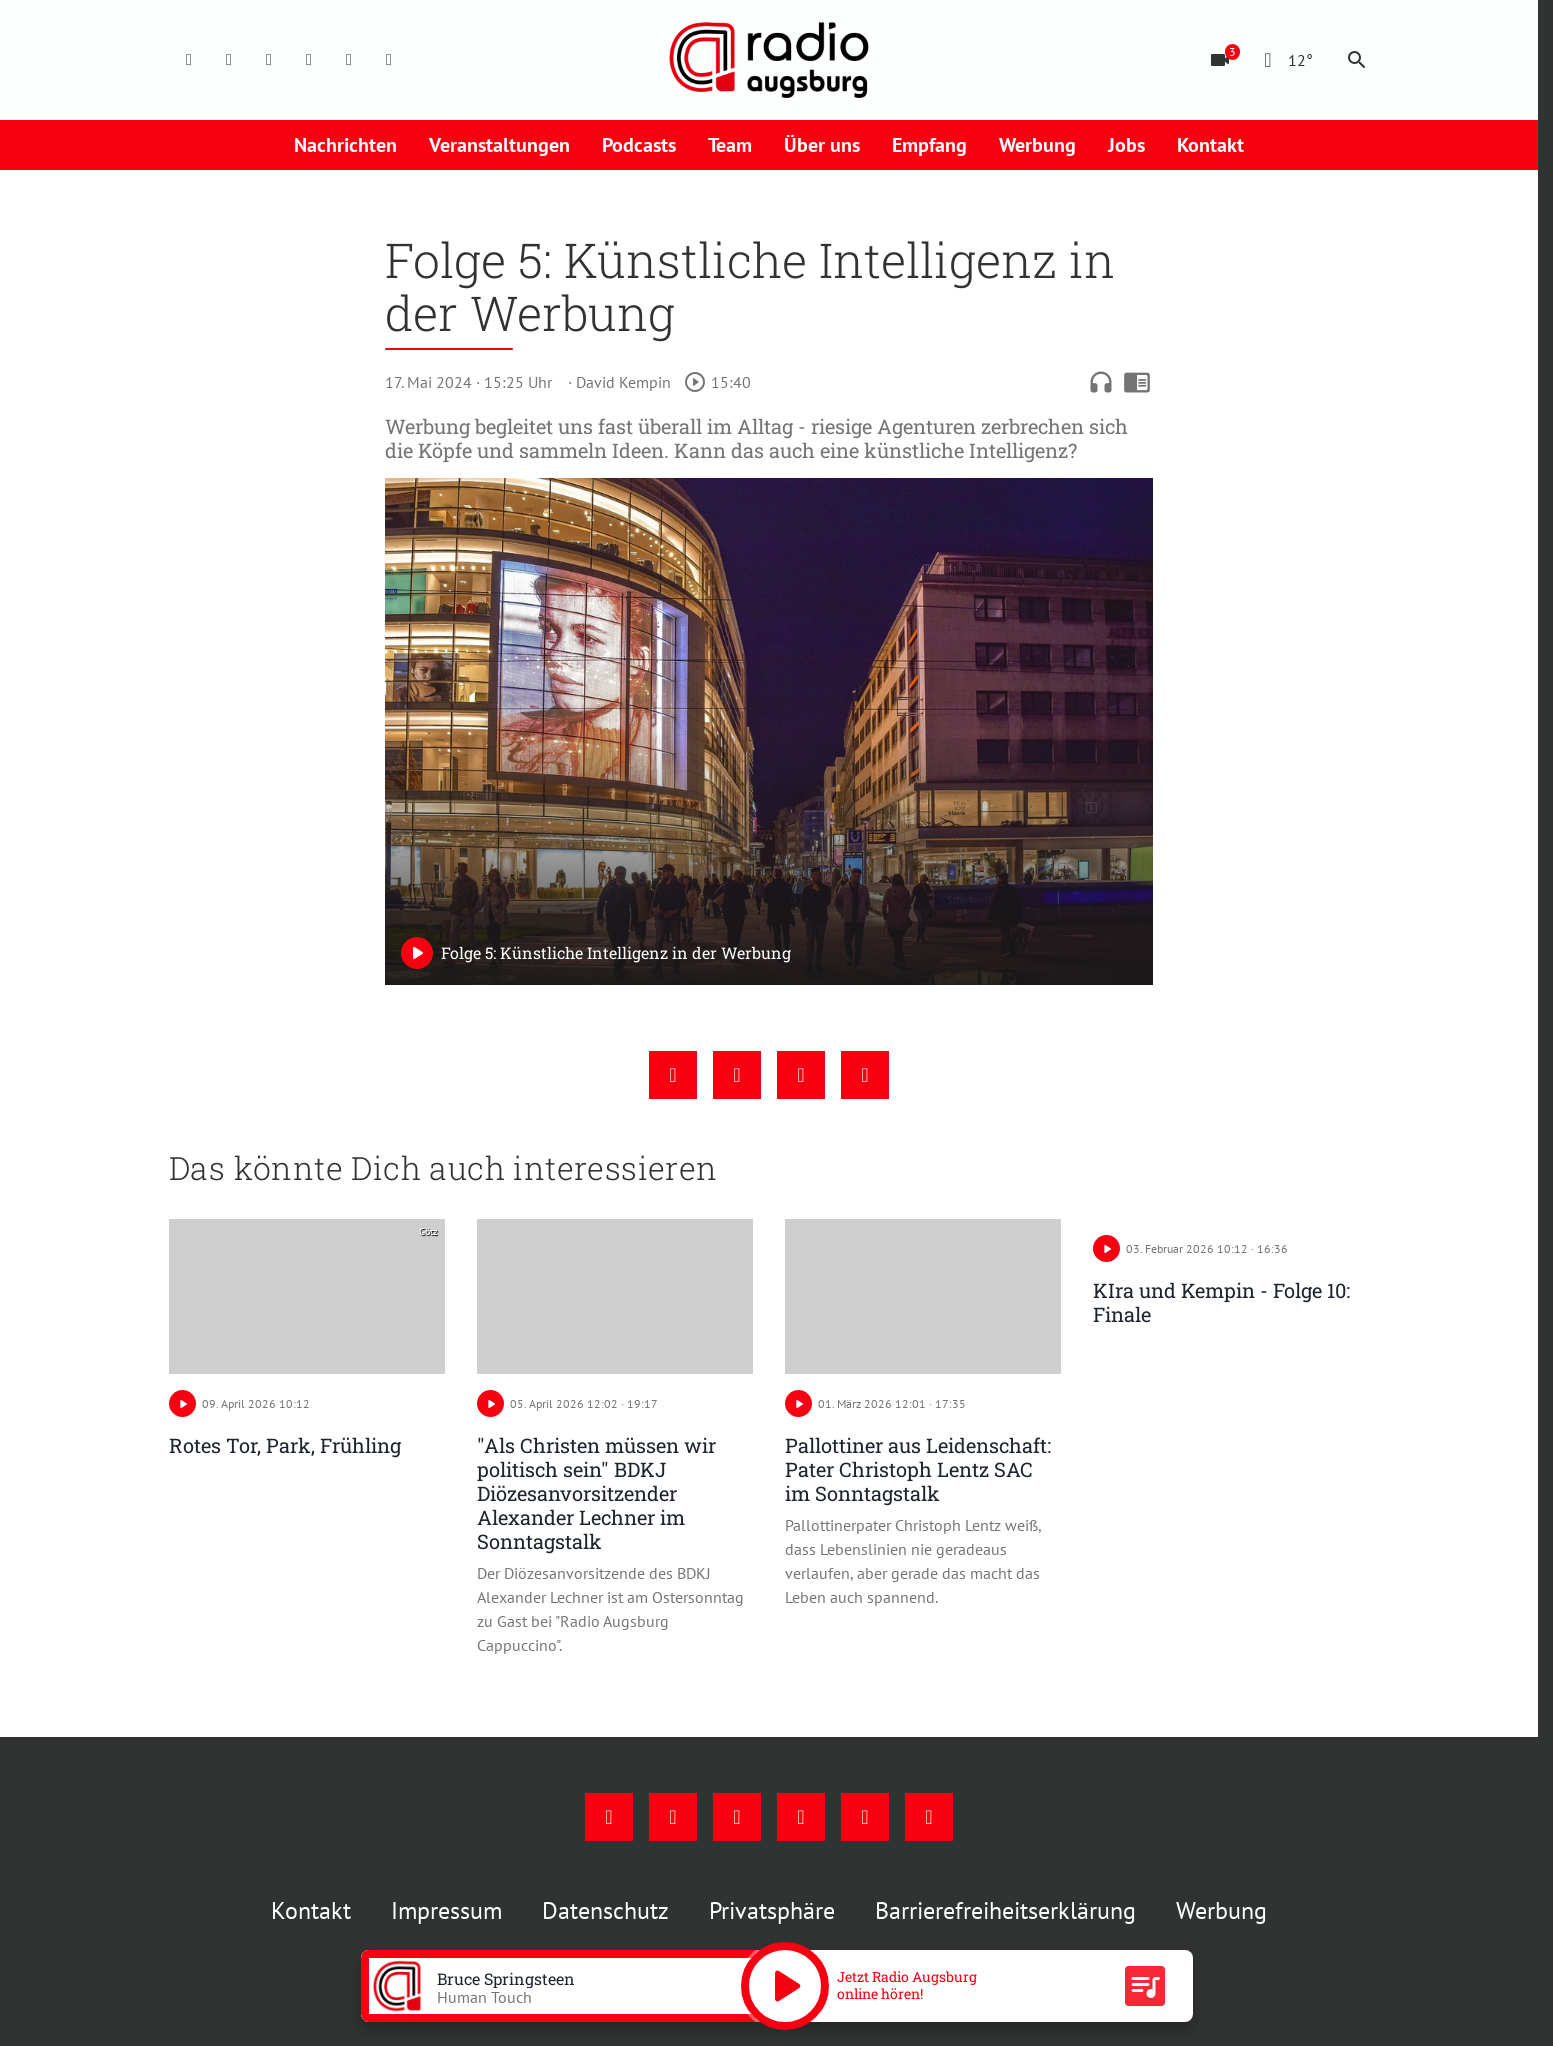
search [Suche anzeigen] (1357, 60)
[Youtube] (269, 60)
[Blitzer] (1220, 60)
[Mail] (309, 60)
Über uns (822, 145)
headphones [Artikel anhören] (1101, 382)
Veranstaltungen (499, 145)
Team (730, 145)
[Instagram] (229, 60)
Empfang (929, 145)
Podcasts (639, 145)
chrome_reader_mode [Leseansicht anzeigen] (1137, 382)
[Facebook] (189, 60)
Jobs (1126, 145)
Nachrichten (345, 145)
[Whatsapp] (389, 60)
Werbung (1037, 145)
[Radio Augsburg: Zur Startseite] (769, 60)
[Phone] (349, 60)
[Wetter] (1284, 60)
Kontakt (1210, 145)
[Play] (417, 953)
